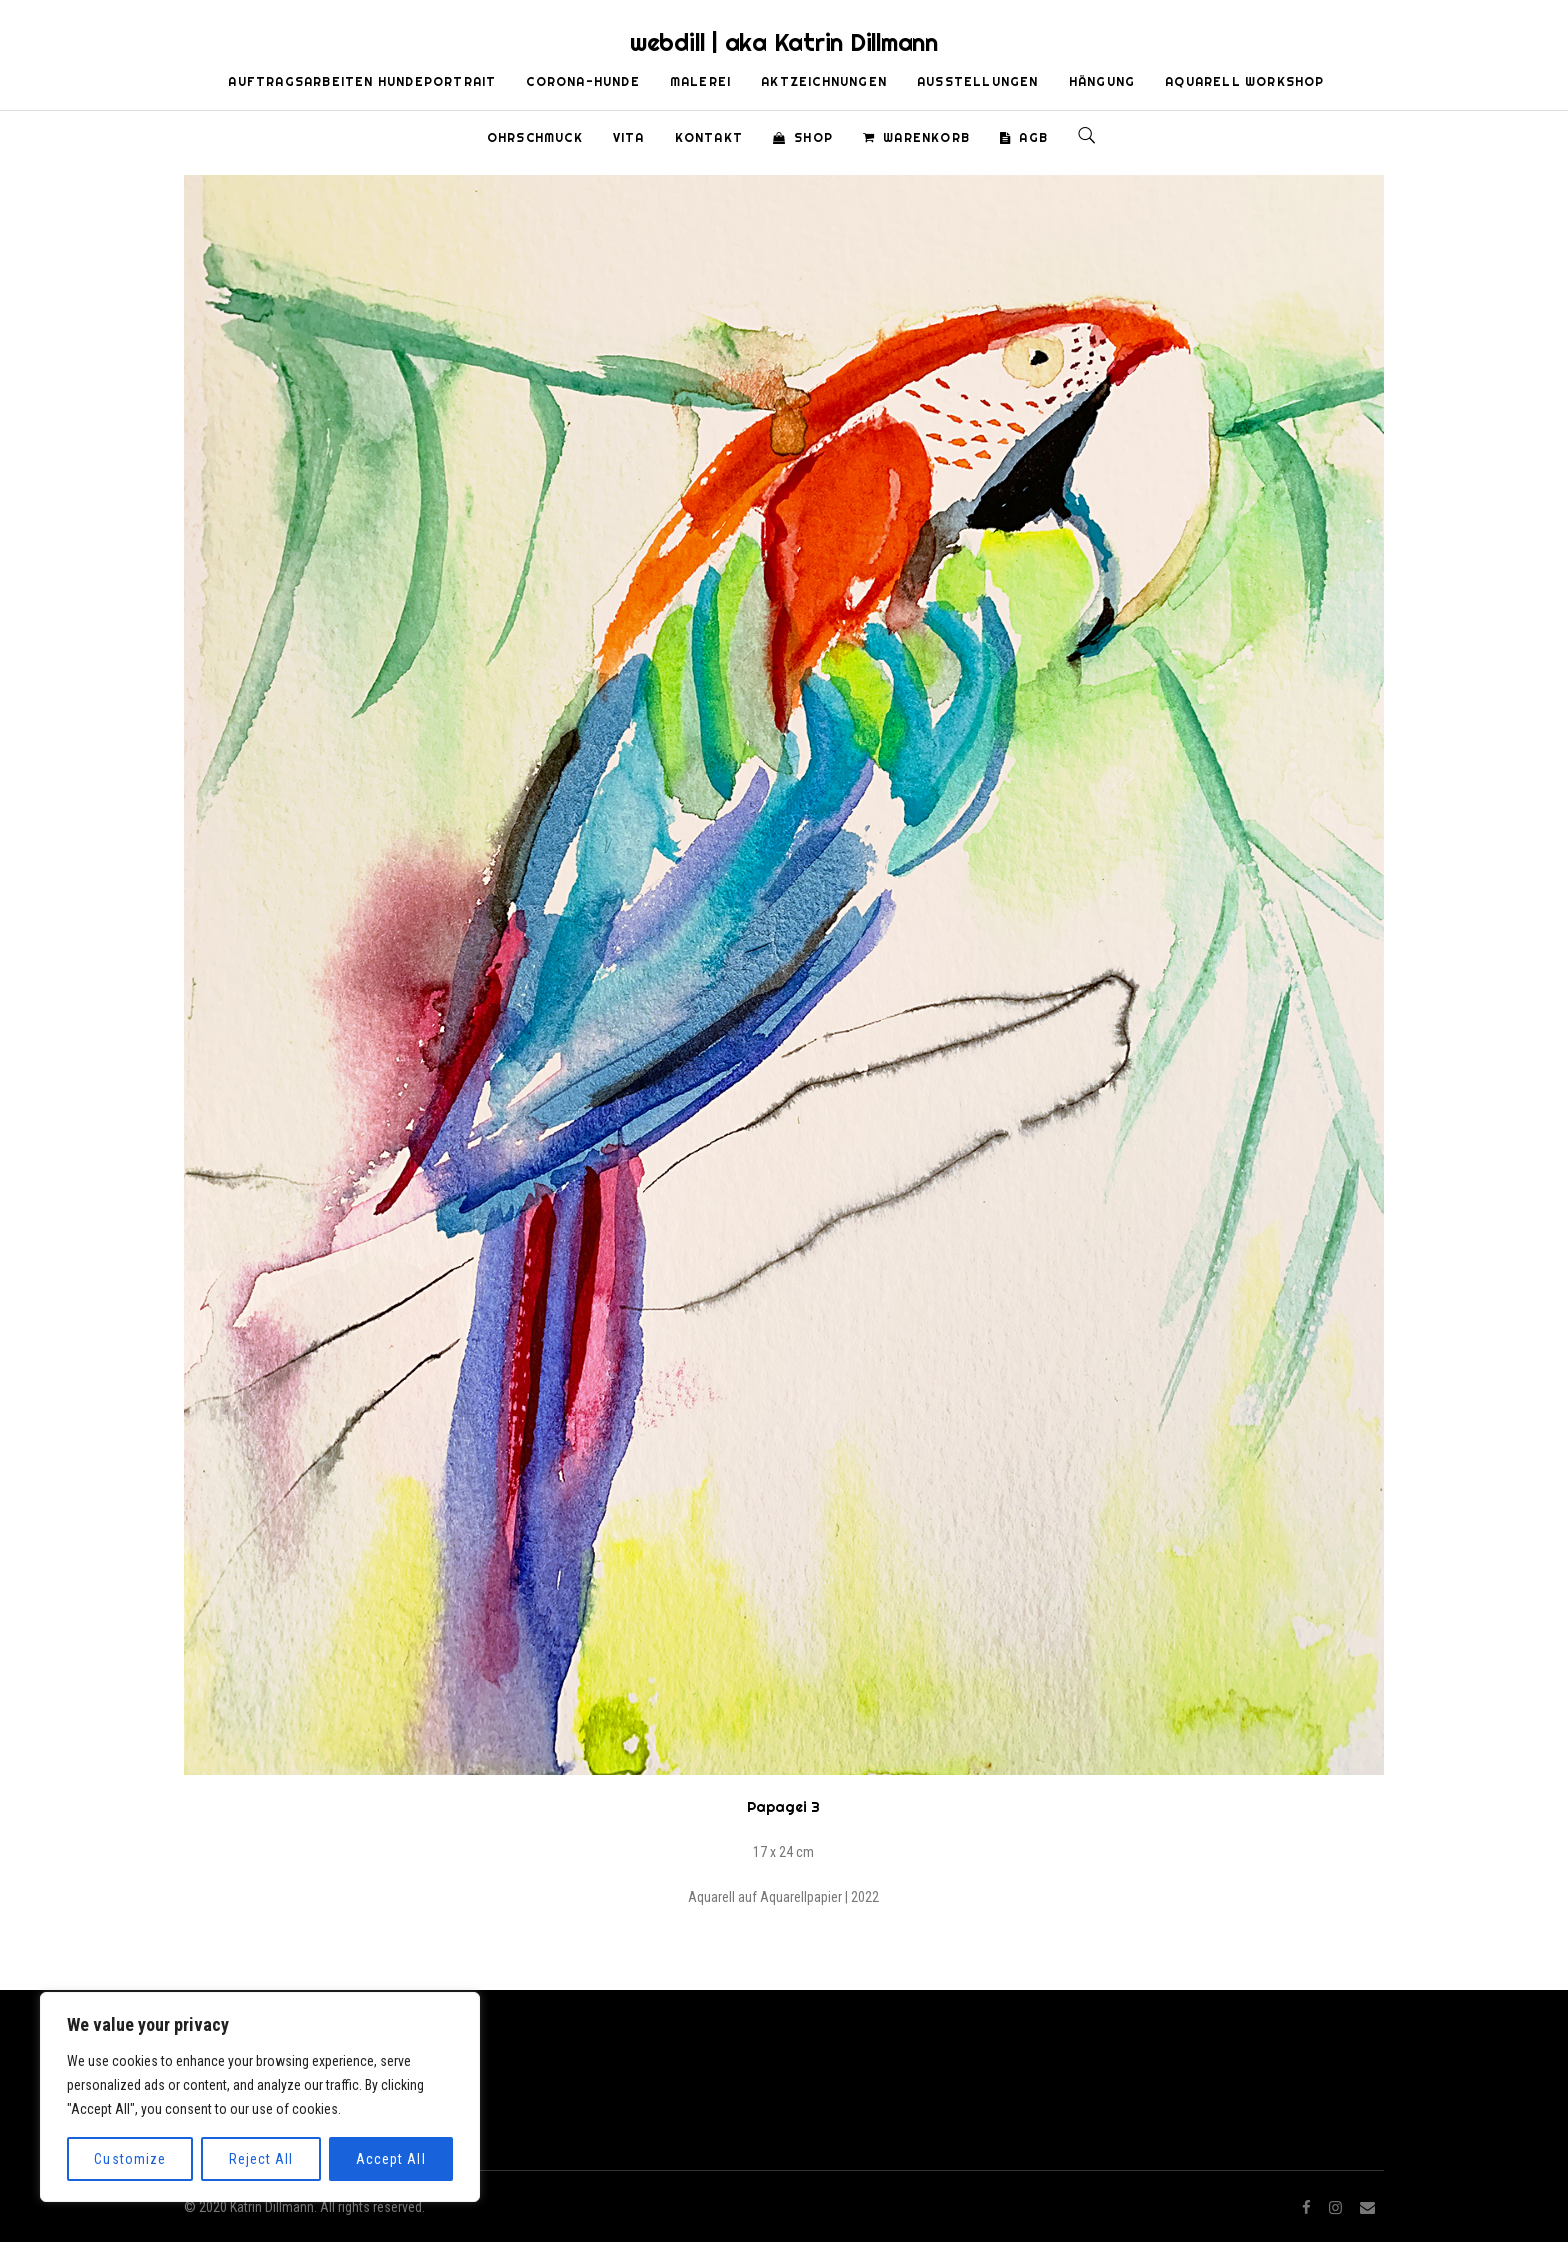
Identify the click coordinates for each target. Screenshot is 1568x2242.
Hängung (1102, 81)
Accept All (391, 2159)
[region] (260, 2097)
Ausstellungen (978, 81)
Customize (129, 2159)
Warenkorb (916, 137)
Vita (629, 137)
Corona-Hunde (582, 81)
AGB (1024, 137)
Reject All (261, 2159)
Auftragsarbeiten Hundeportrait (362, 81)
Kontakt (709, 137)
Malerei (700, 81)
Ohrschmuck (535, 137)
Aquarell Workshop (1244, 81)
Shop (803, 137)
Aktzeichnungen (824, 81)
